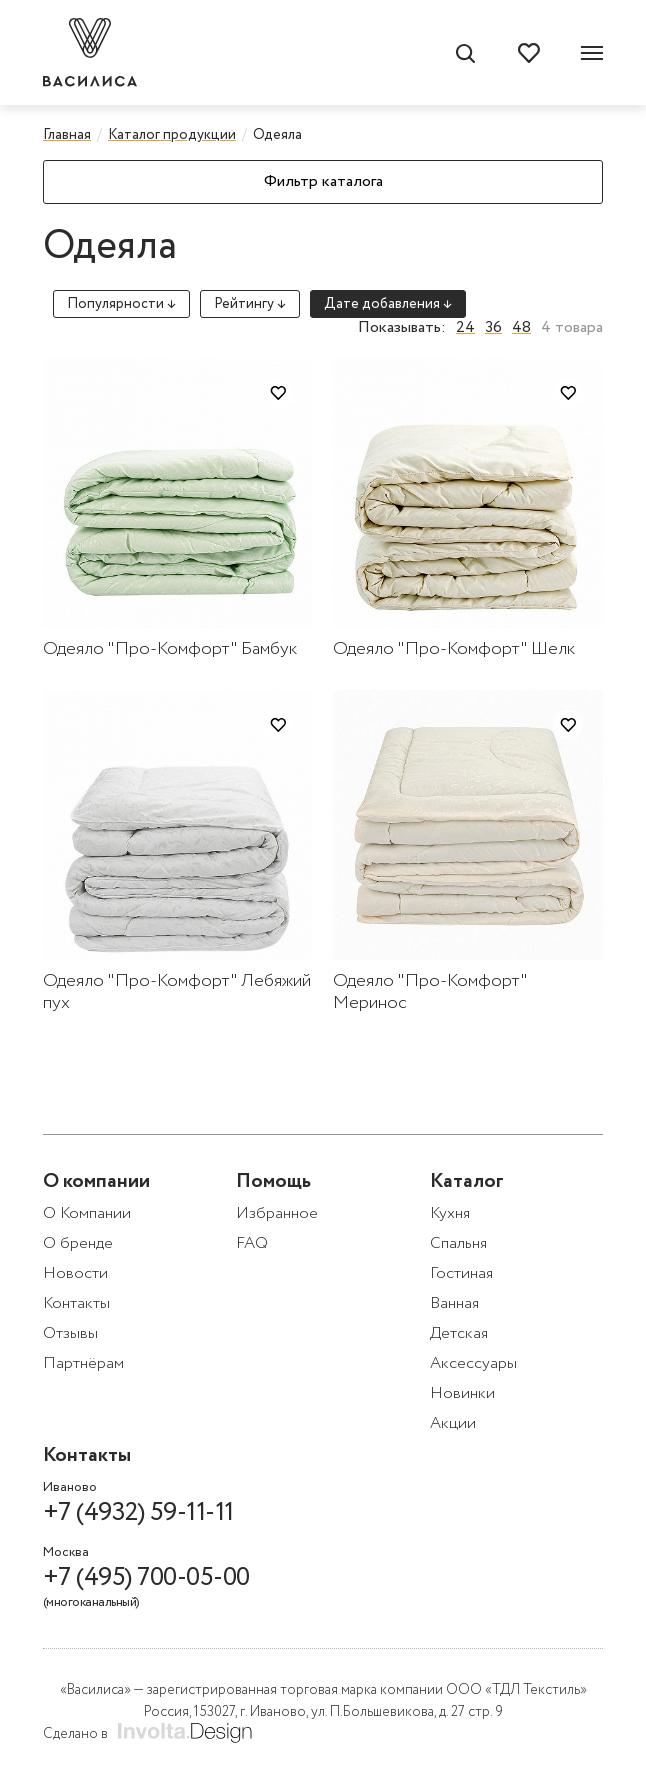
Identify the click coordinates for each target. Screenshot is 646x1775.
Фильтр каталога (323, 181)
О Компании (87, 1213)
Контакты (76, 1303)
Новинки (462, 1393)
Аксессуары (473, 1363)
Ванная (454, 1303)
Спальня (458, 1243)
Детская (459, 1333)
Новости (75, 1273)
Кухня (450, 1213)
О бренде (78, 1243)
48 (521, 328)
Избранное (277, 1213)
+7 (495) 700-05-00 (148, 1588)
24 (465, 328)
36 (493, 328)
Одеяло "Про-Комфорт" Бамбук (170, 649)
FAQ (252, 1243)
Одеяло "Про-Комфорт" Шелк (454, 649)
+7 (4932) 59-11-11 (138, 1513)
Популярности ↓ (121, 304)
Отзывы (70, 1333)
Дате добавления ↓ (388, 304)
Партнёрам (83, 1363)
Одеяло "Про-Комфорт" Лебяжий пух (177, 992)
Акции (453, 1423)
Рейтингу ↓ (250, 304)
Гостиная (461, 1273)
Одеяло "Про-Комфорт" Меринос (430, 992)
